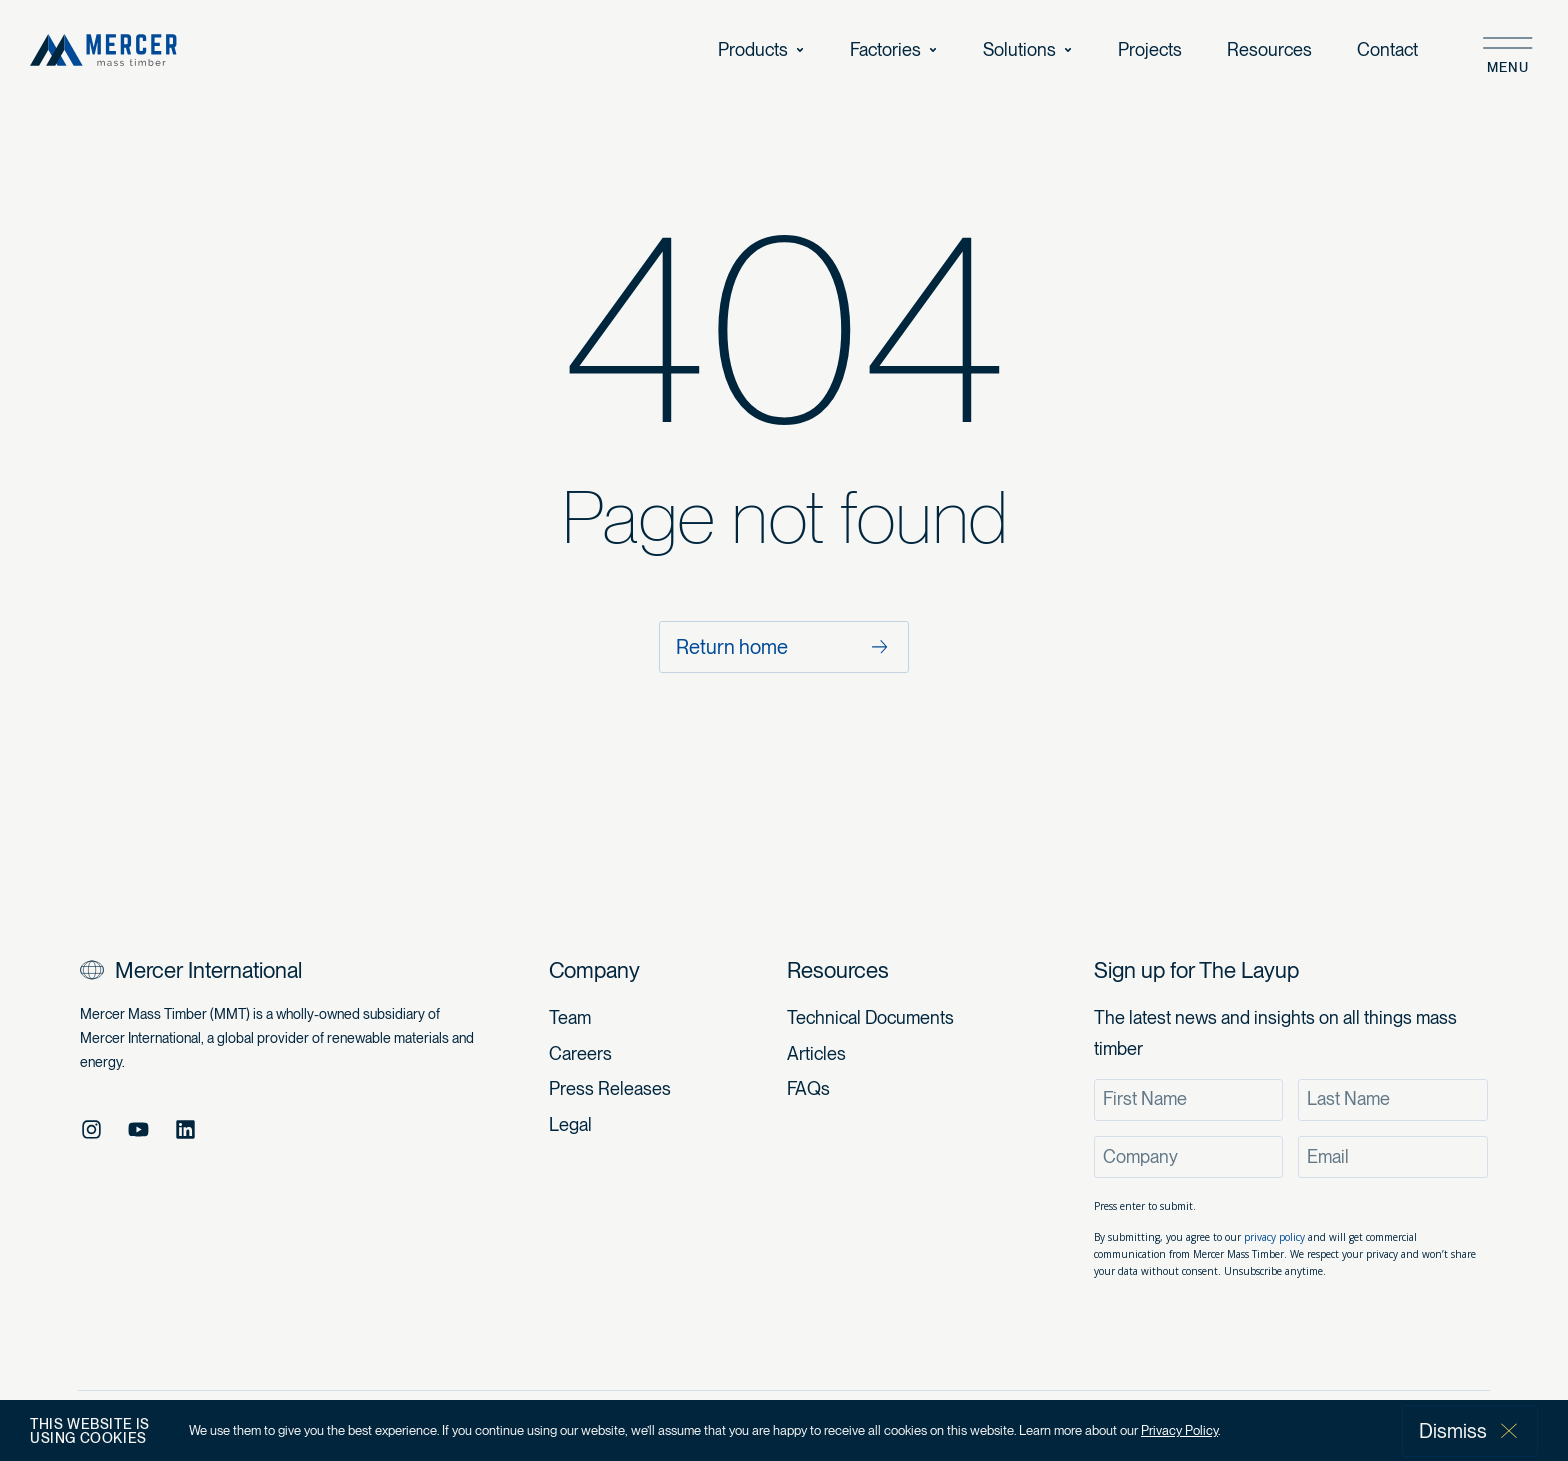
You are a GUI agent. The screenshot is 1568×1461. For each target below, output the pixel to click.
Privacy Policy (1179, 1430)
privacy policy (1274, 1237)
